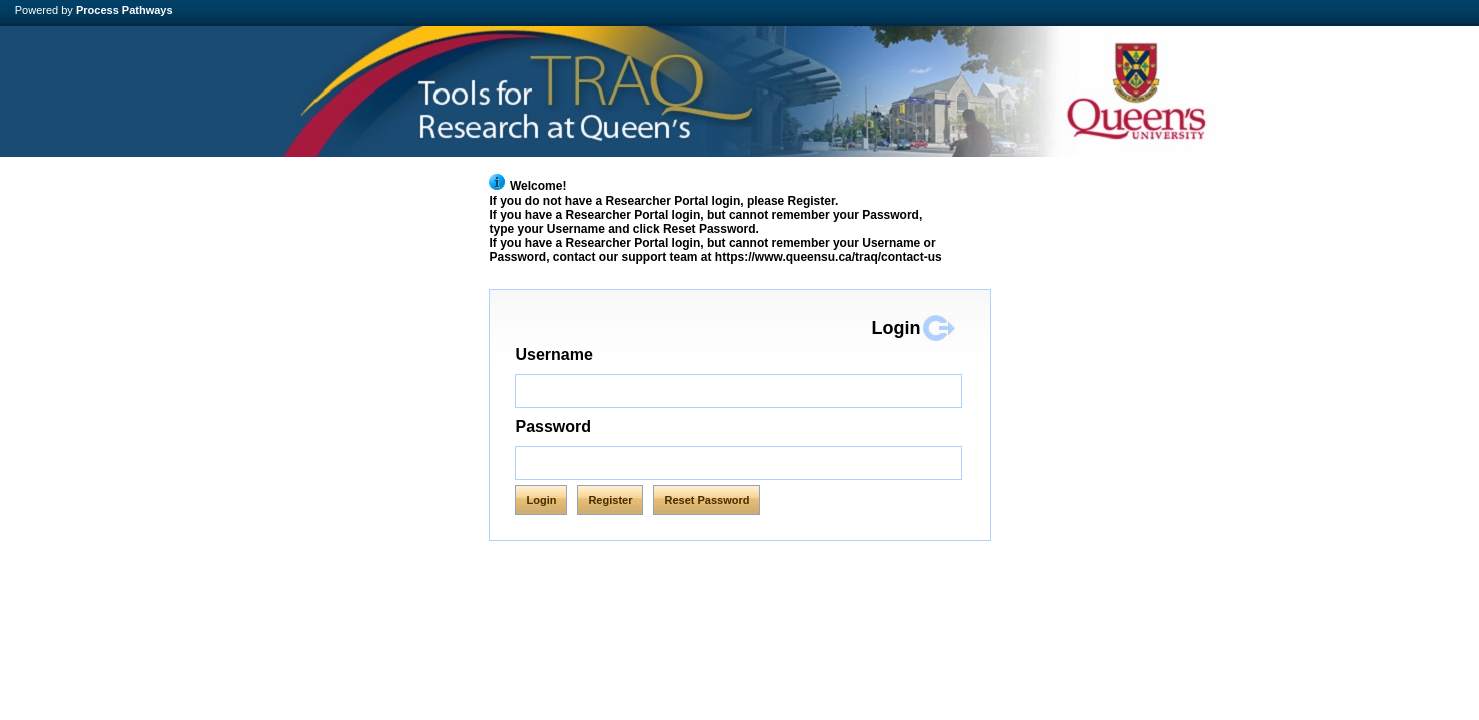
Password (553, 426)
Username (596, 354)
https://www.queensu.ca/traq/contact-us (828, 257)
